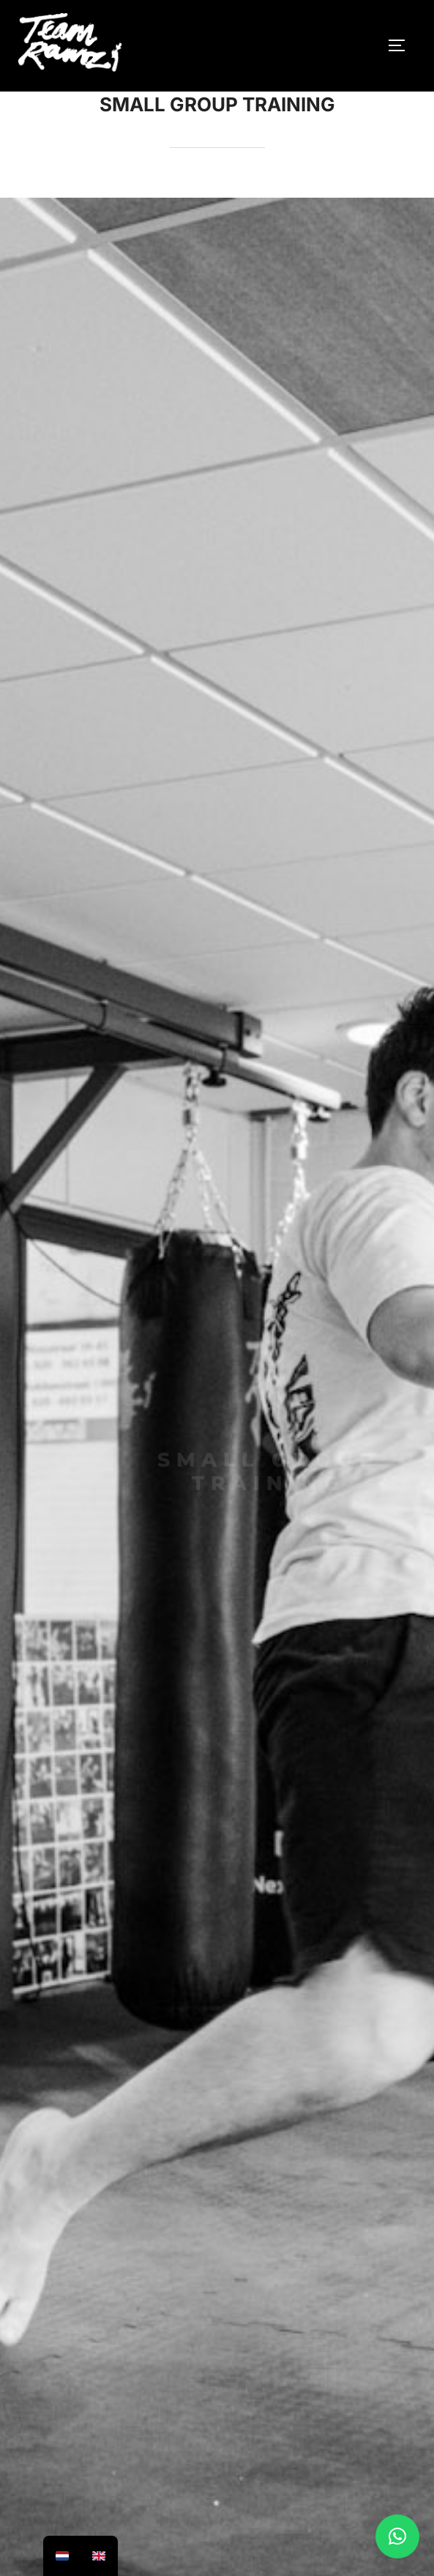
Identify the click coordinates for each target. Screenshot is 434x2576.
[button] (397, 2536)
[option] (62, 2556)
